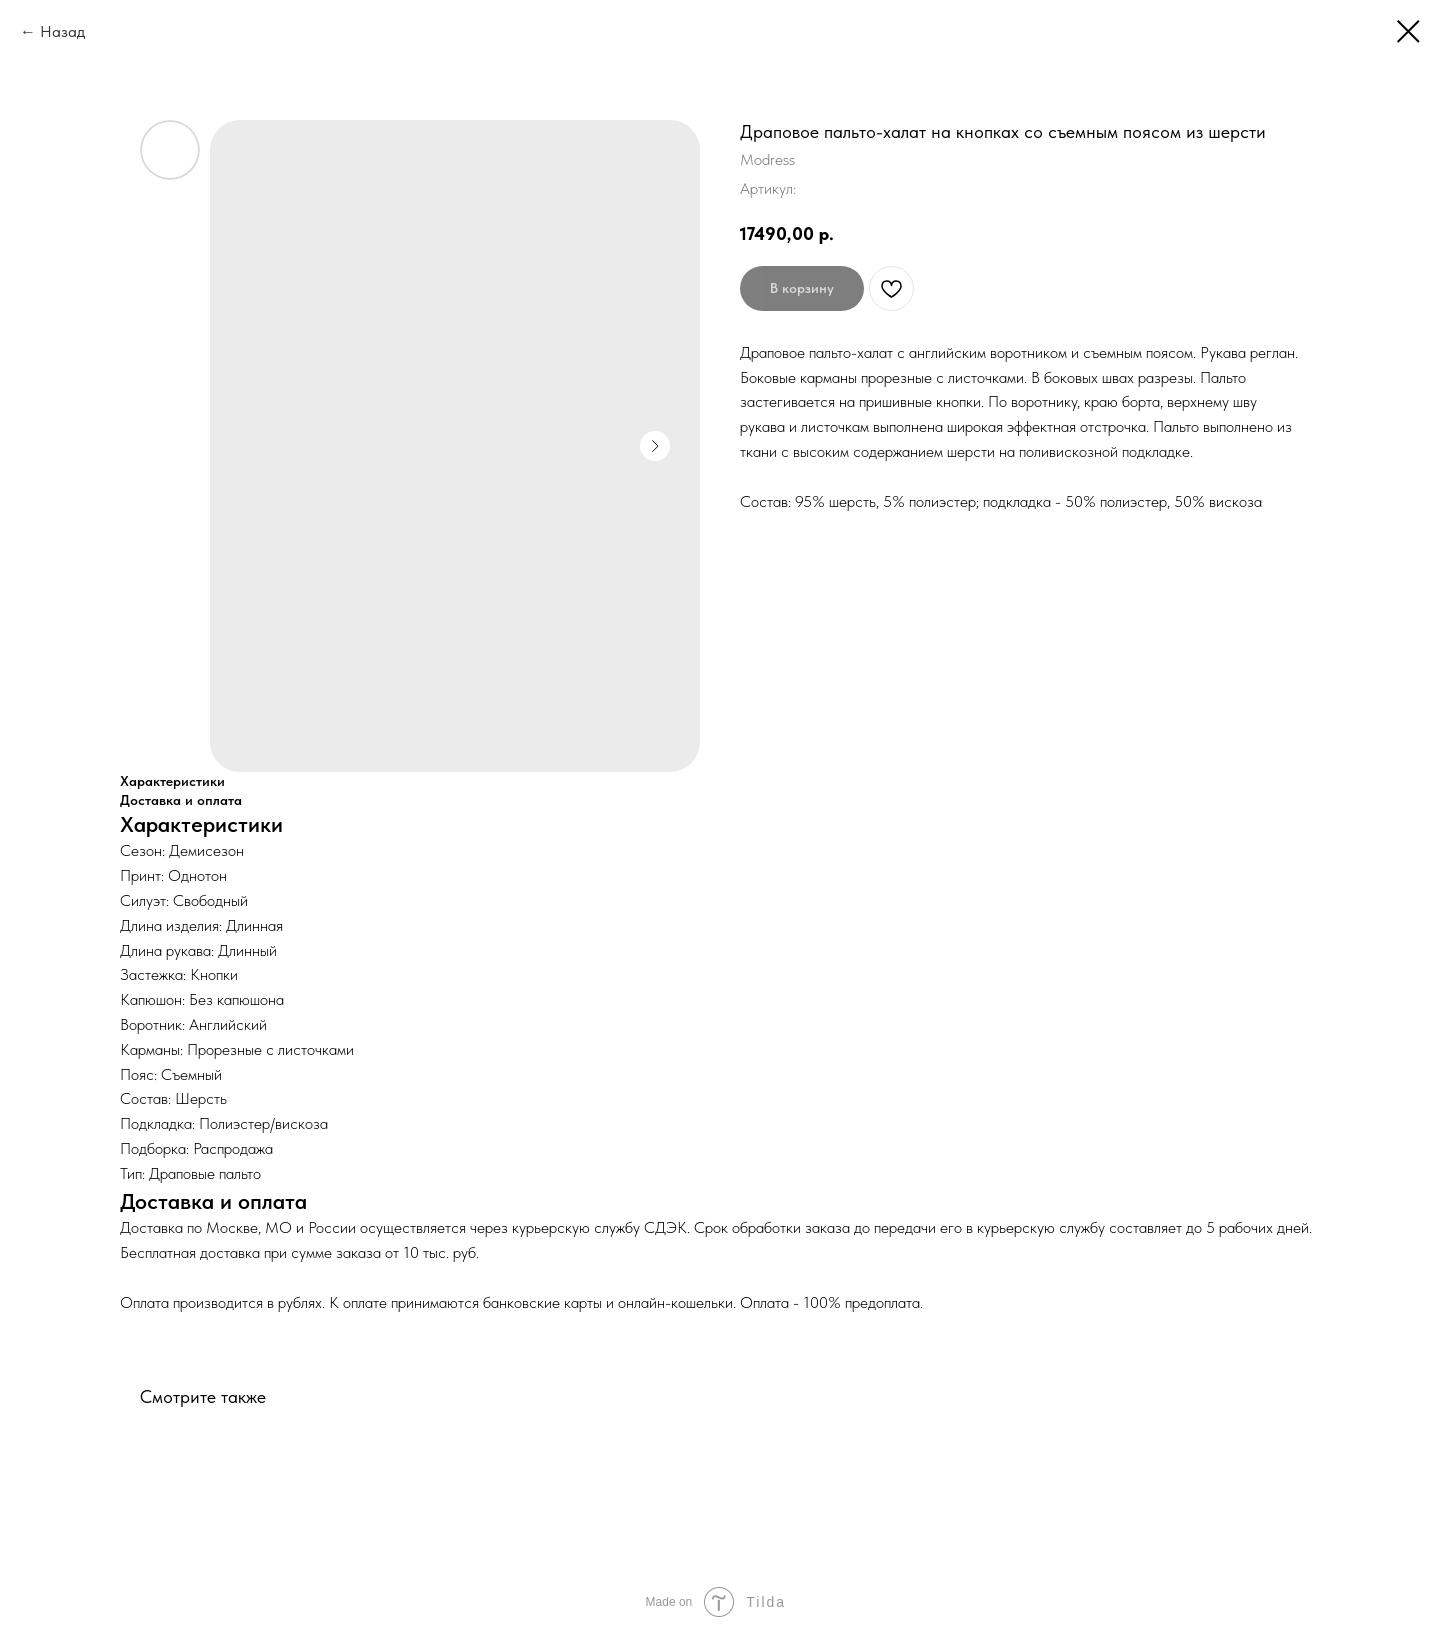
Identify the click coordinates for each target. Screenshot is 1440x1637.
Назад (62, 31)
